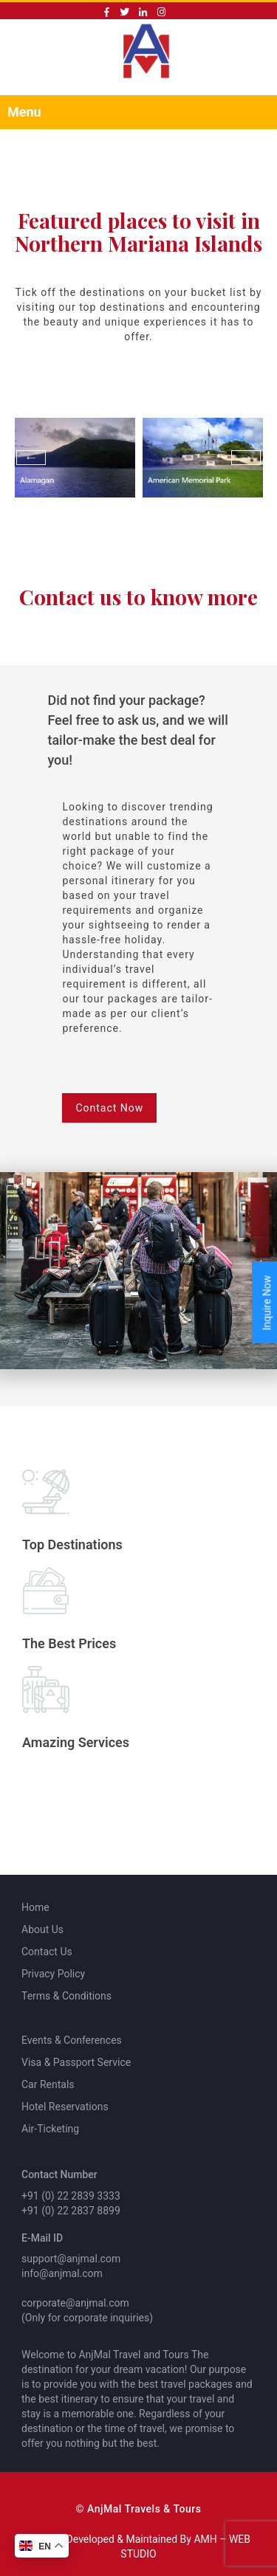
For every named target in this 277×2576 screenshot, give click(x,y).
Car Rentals (48, 2084)
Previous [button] (31, 457)
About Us (42, 1929)
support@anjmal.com (70, 2259)
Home (35, 1907)
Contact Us (46, 1951)
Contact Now (109, 1108)
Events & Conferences (71, 2040)
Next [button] (246, 457)
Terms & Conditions (66, 1996)
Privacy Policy (53, 1974)
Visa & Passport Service (76, 2062)
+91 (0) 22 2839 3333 (70, 2196)
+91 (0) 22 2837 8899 (70, 2211)
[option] (75, 458)
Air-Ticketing (50, 2129)
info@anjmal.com (62, 2273)
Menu (24, 112)
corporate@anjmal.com (75, 2303)
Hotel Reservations (65, 2106)
